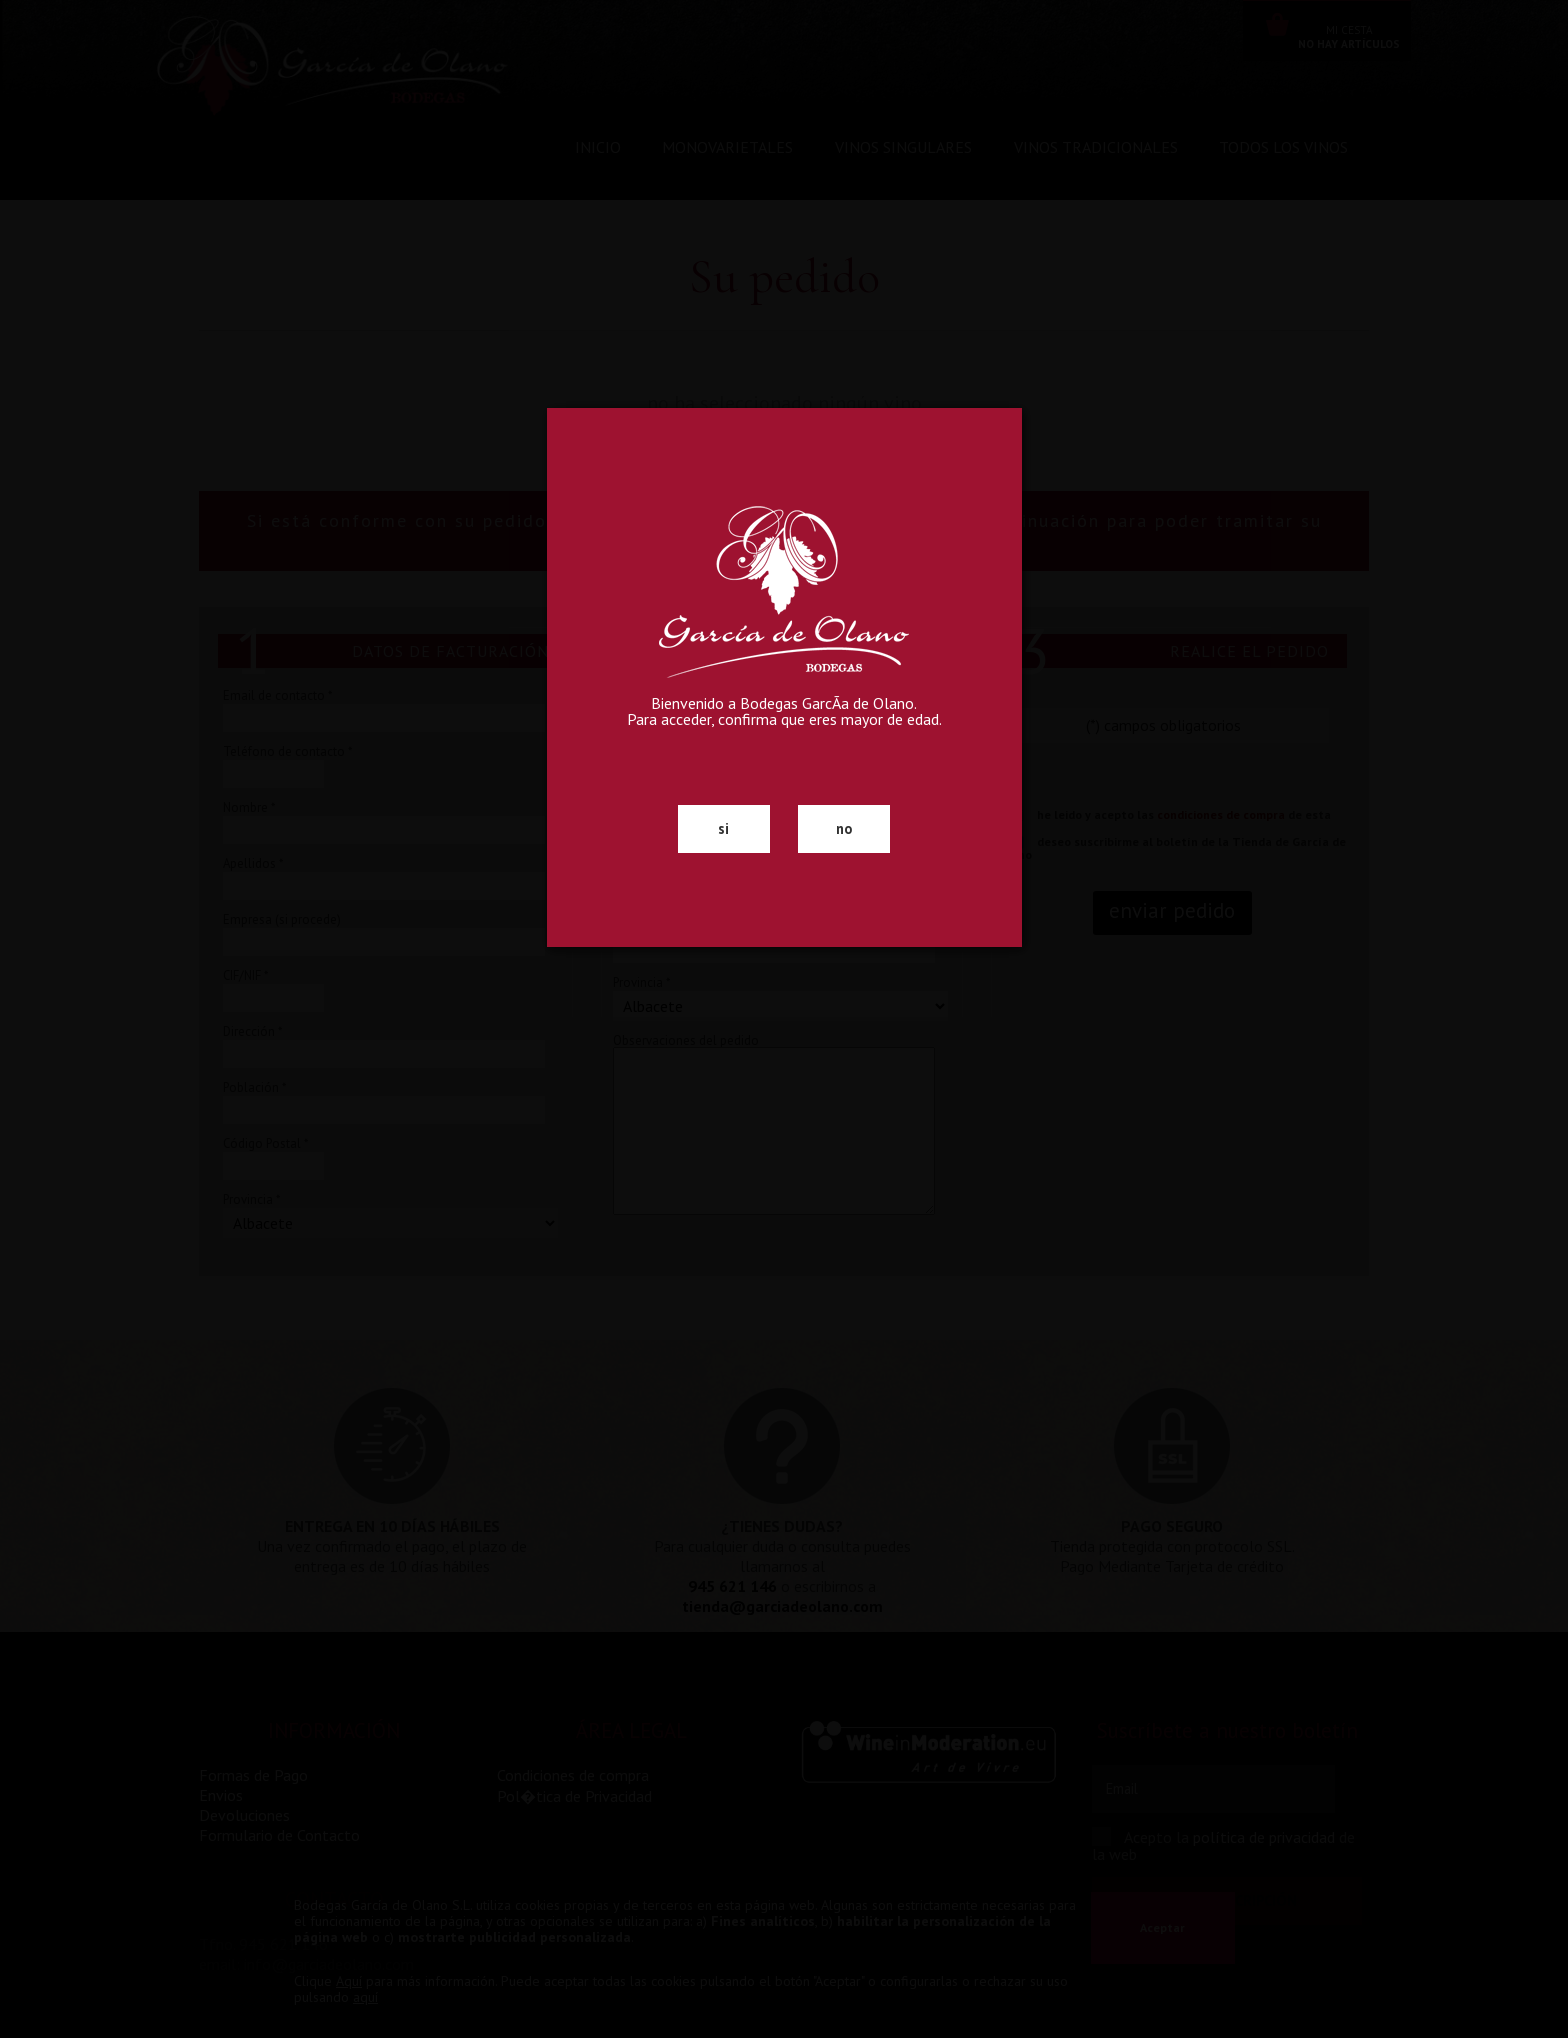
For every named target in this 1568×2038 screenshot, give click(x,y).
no (844, 828)
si (723, 828)
